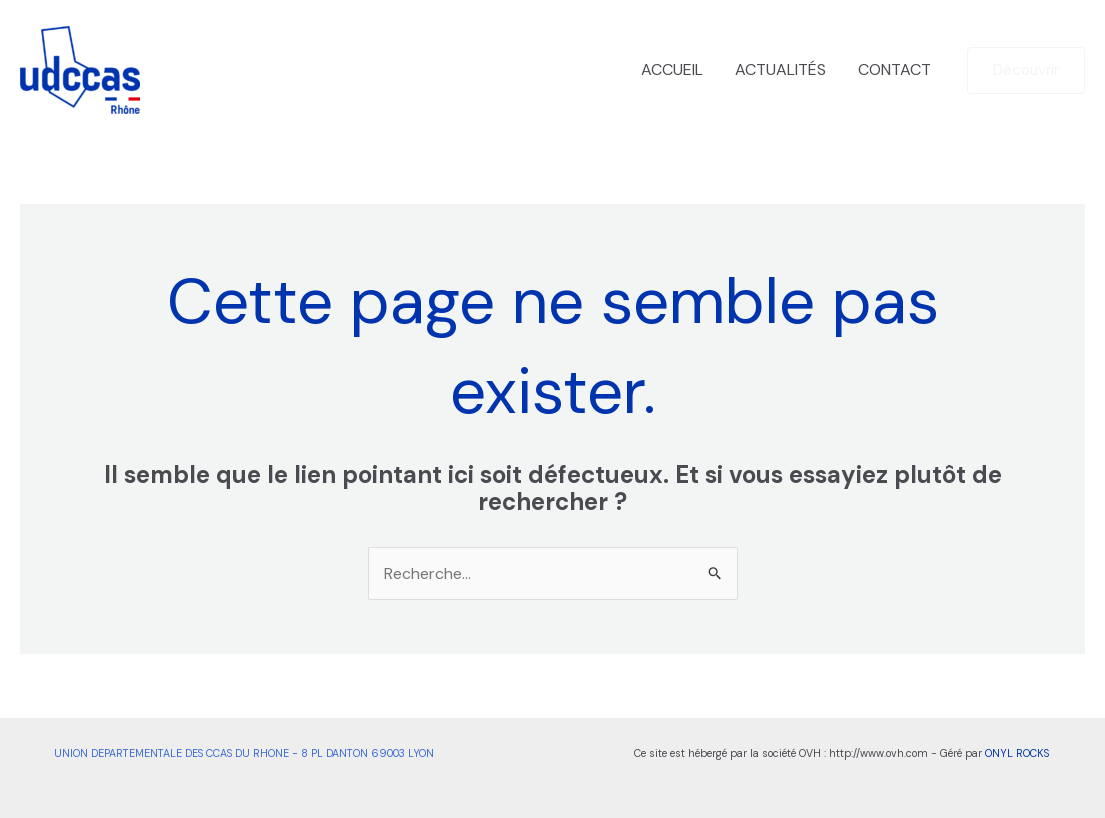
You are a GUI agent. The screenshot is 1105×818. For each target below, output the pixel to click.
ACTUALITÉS (780, 69)
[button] (1026, 70)
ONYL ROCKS (1017, 753)
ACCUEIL (672, 69)
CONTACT (894, 69)
